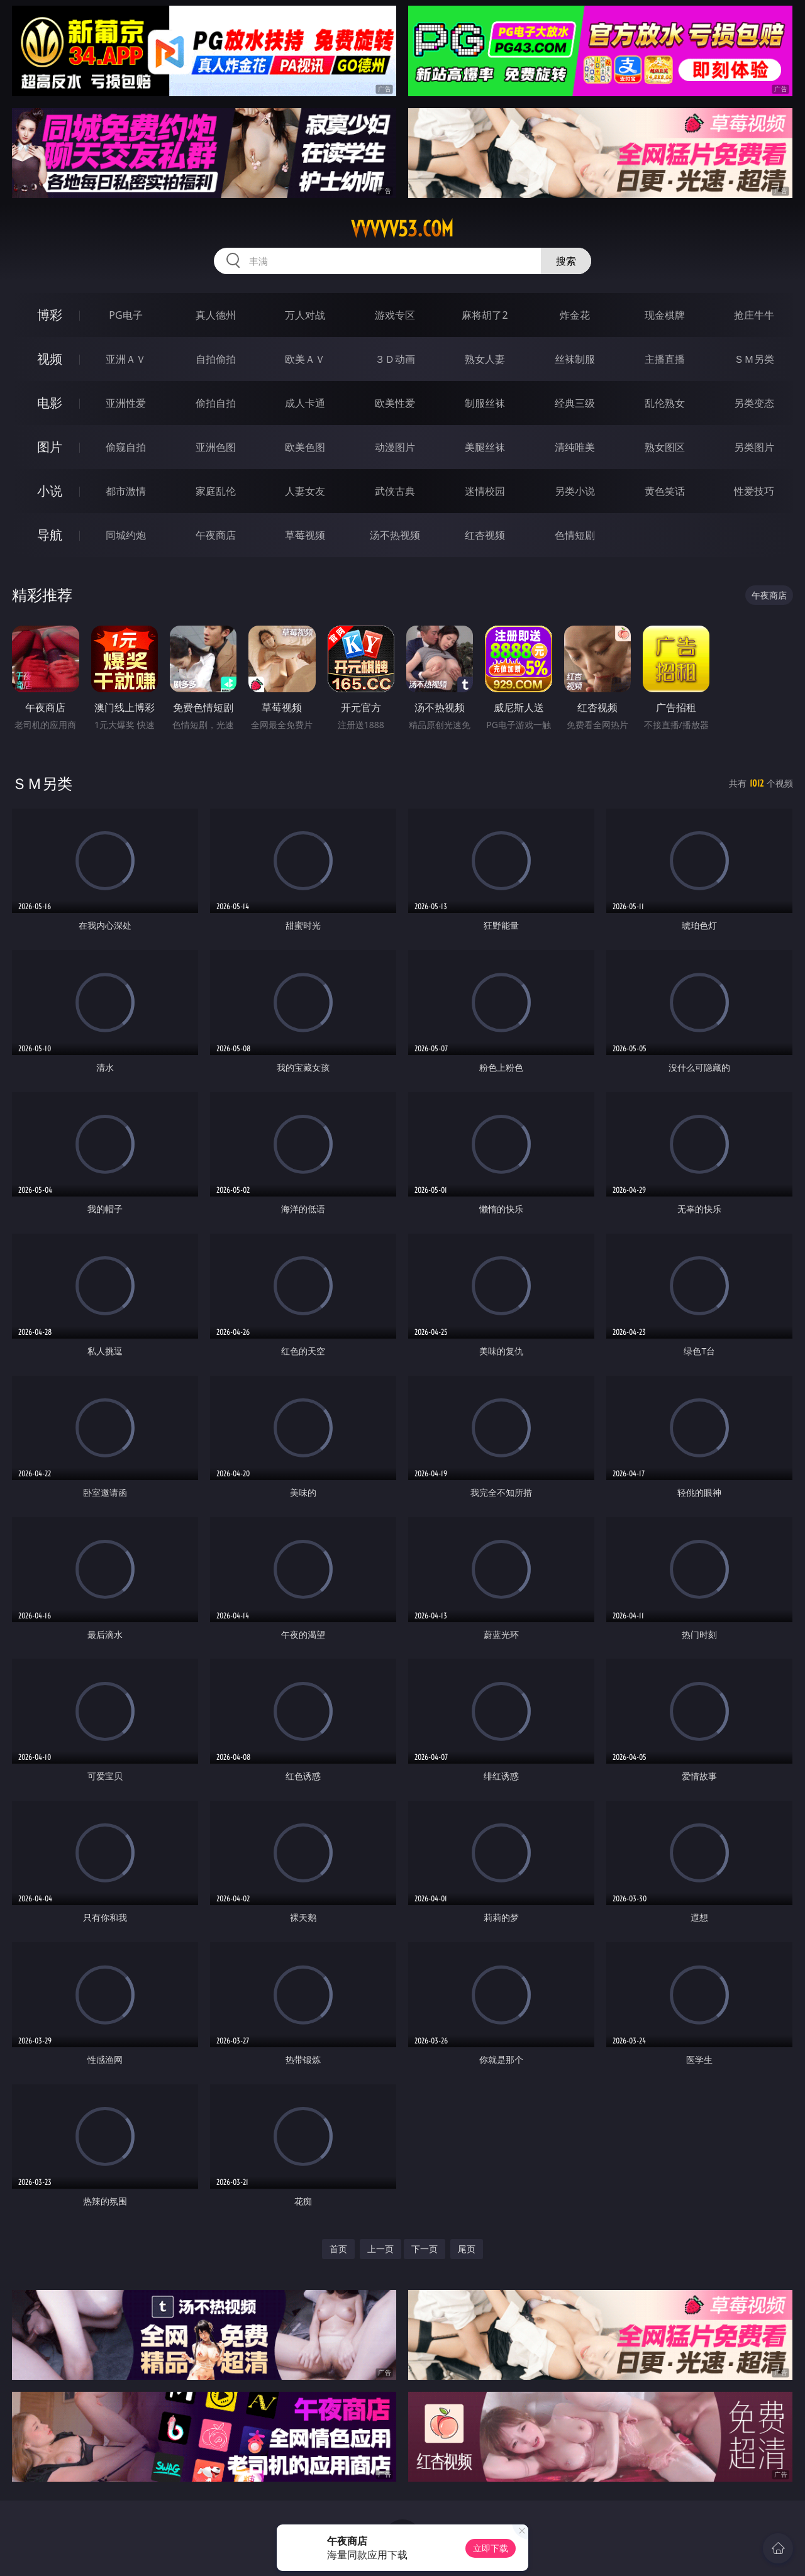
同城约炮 (126, 535)
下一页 (424, 2249)
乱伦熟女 (665, 403)
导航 (49, 534)
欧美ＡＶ (305, 359)
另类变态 (754, 403)
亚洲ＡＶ (126, 359)
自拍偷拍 (216, 359)
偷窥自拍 (126, 447)
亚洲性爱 (126, 403)
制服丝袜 (485, 403)
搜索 (566, 261)
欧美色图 (305, 447)
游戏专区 (395, 315)
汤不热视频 (395, 535)
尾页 (466, 2249)
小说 (49, 490)
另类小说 (575, 491)
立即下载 (490, 2548)
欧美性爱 (395, 403)
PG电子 (125, 315)
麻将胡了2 (485, 315)
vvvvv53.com (402, 228)
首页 (338, 2249)
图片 (49, 446)
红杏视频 (485, 535)
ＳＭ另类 (754, 359)
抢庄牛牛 (754, 315)
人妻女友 (305, 491)
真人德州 (216, 315)
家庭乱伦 (216, 491)
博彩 (49, 314)
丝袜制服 (575, 359)
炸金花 (575, 315)
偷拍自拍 (216, 403)
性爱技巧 (754, 491)
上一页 (380, 2249)
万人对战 (305, 315)
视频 (49, 358)
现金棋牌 (665, 315)
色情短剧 (575, 535)
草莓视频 (305, 535)
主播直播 (665, 359)
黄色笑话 (665, 491)
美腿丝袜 (485, 447)
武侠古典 (395, 491)
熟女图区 (665, 447)
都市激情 (126, 491)
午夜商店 (216, 535)
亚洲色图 (216, 447)
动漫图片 (395, 447)
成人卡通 (305, 403)
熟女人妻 (485, 359)
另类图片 (754, 447)
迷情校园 (485, 491)
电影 (49, 402)
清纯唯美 (575, 447)
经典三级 (575, 403)
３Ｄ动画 (395, 359)
